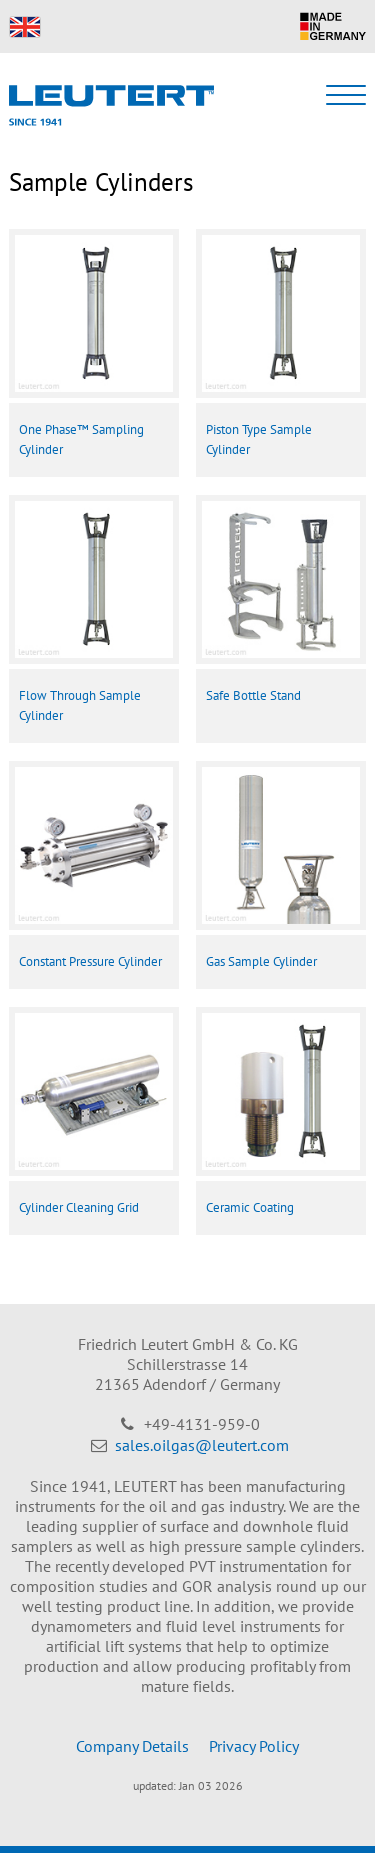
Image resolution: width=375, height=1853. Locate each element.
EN (25, 27)
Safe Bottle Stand (253, 695)
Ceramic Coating (250, 1207)
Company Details (132, 1746)
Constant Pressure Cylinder (90, 961)
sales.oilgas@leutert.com (202, 1445)
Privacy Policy (254, 1746)
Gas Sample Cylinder (261, 961)
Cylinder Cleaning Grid (79, 1207)
